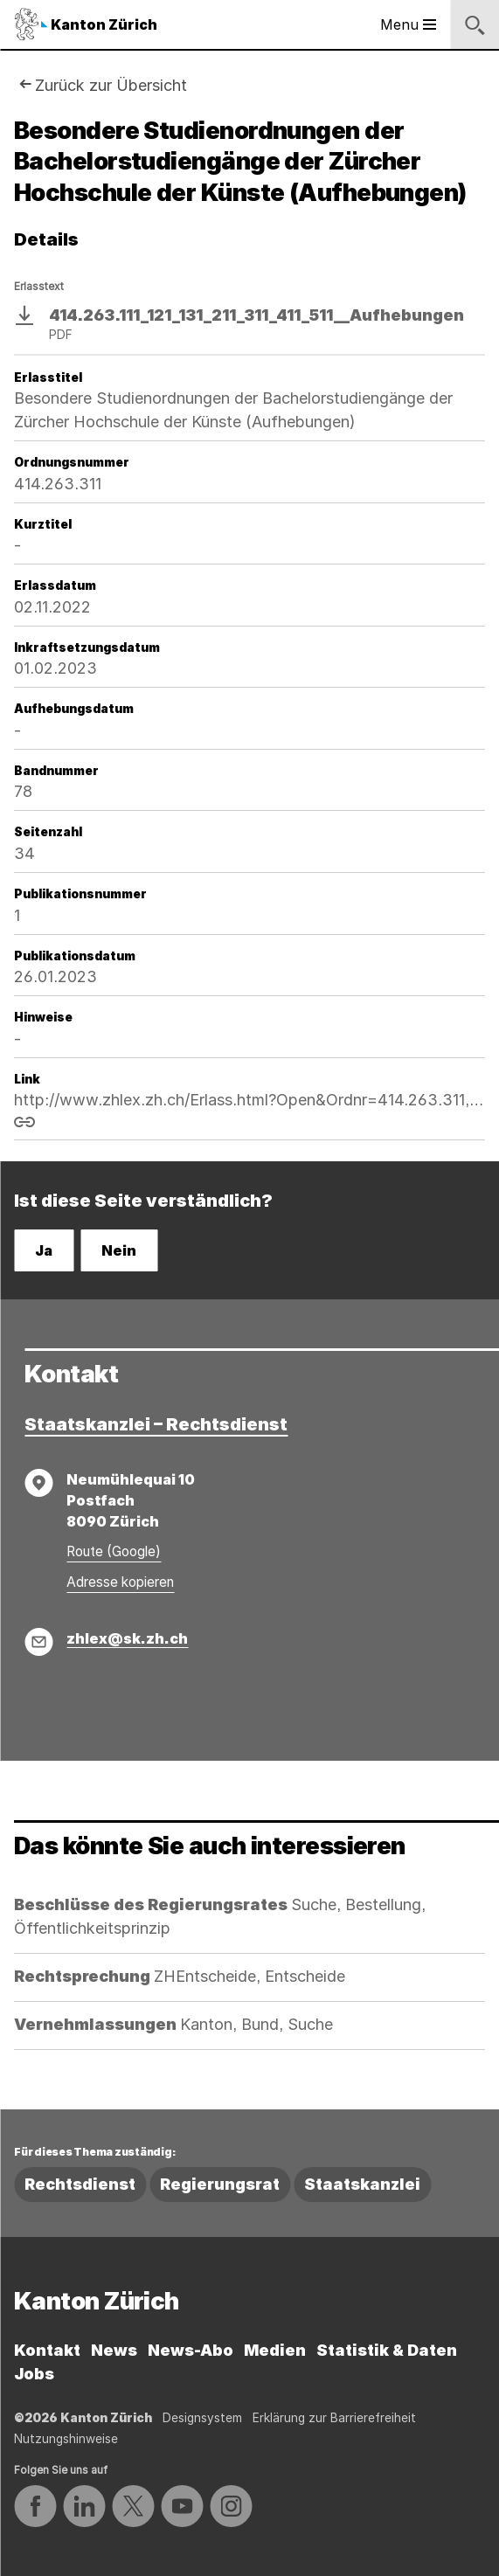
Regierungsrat (220, 2184)
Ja (43, 1250)
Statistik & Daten (386, 2350)
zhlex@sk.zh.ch (127, 1638)
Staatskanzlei (362, 2184)
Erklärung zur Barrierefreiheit (334, 2418)
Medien (275, 2350)
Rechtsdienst (79, 2184)
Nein (118, 1250)
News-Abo (190, 2350)
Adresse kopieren (120, 1582)
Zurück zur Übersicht (111, 85)
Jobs (34, 2374)
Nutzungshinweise (66, 2439)
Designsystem (202, 2418)
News (114, 2350)
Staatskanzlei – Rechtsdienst (156, 1424)
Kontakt (47, 2350)
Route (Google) (113, 1551)
